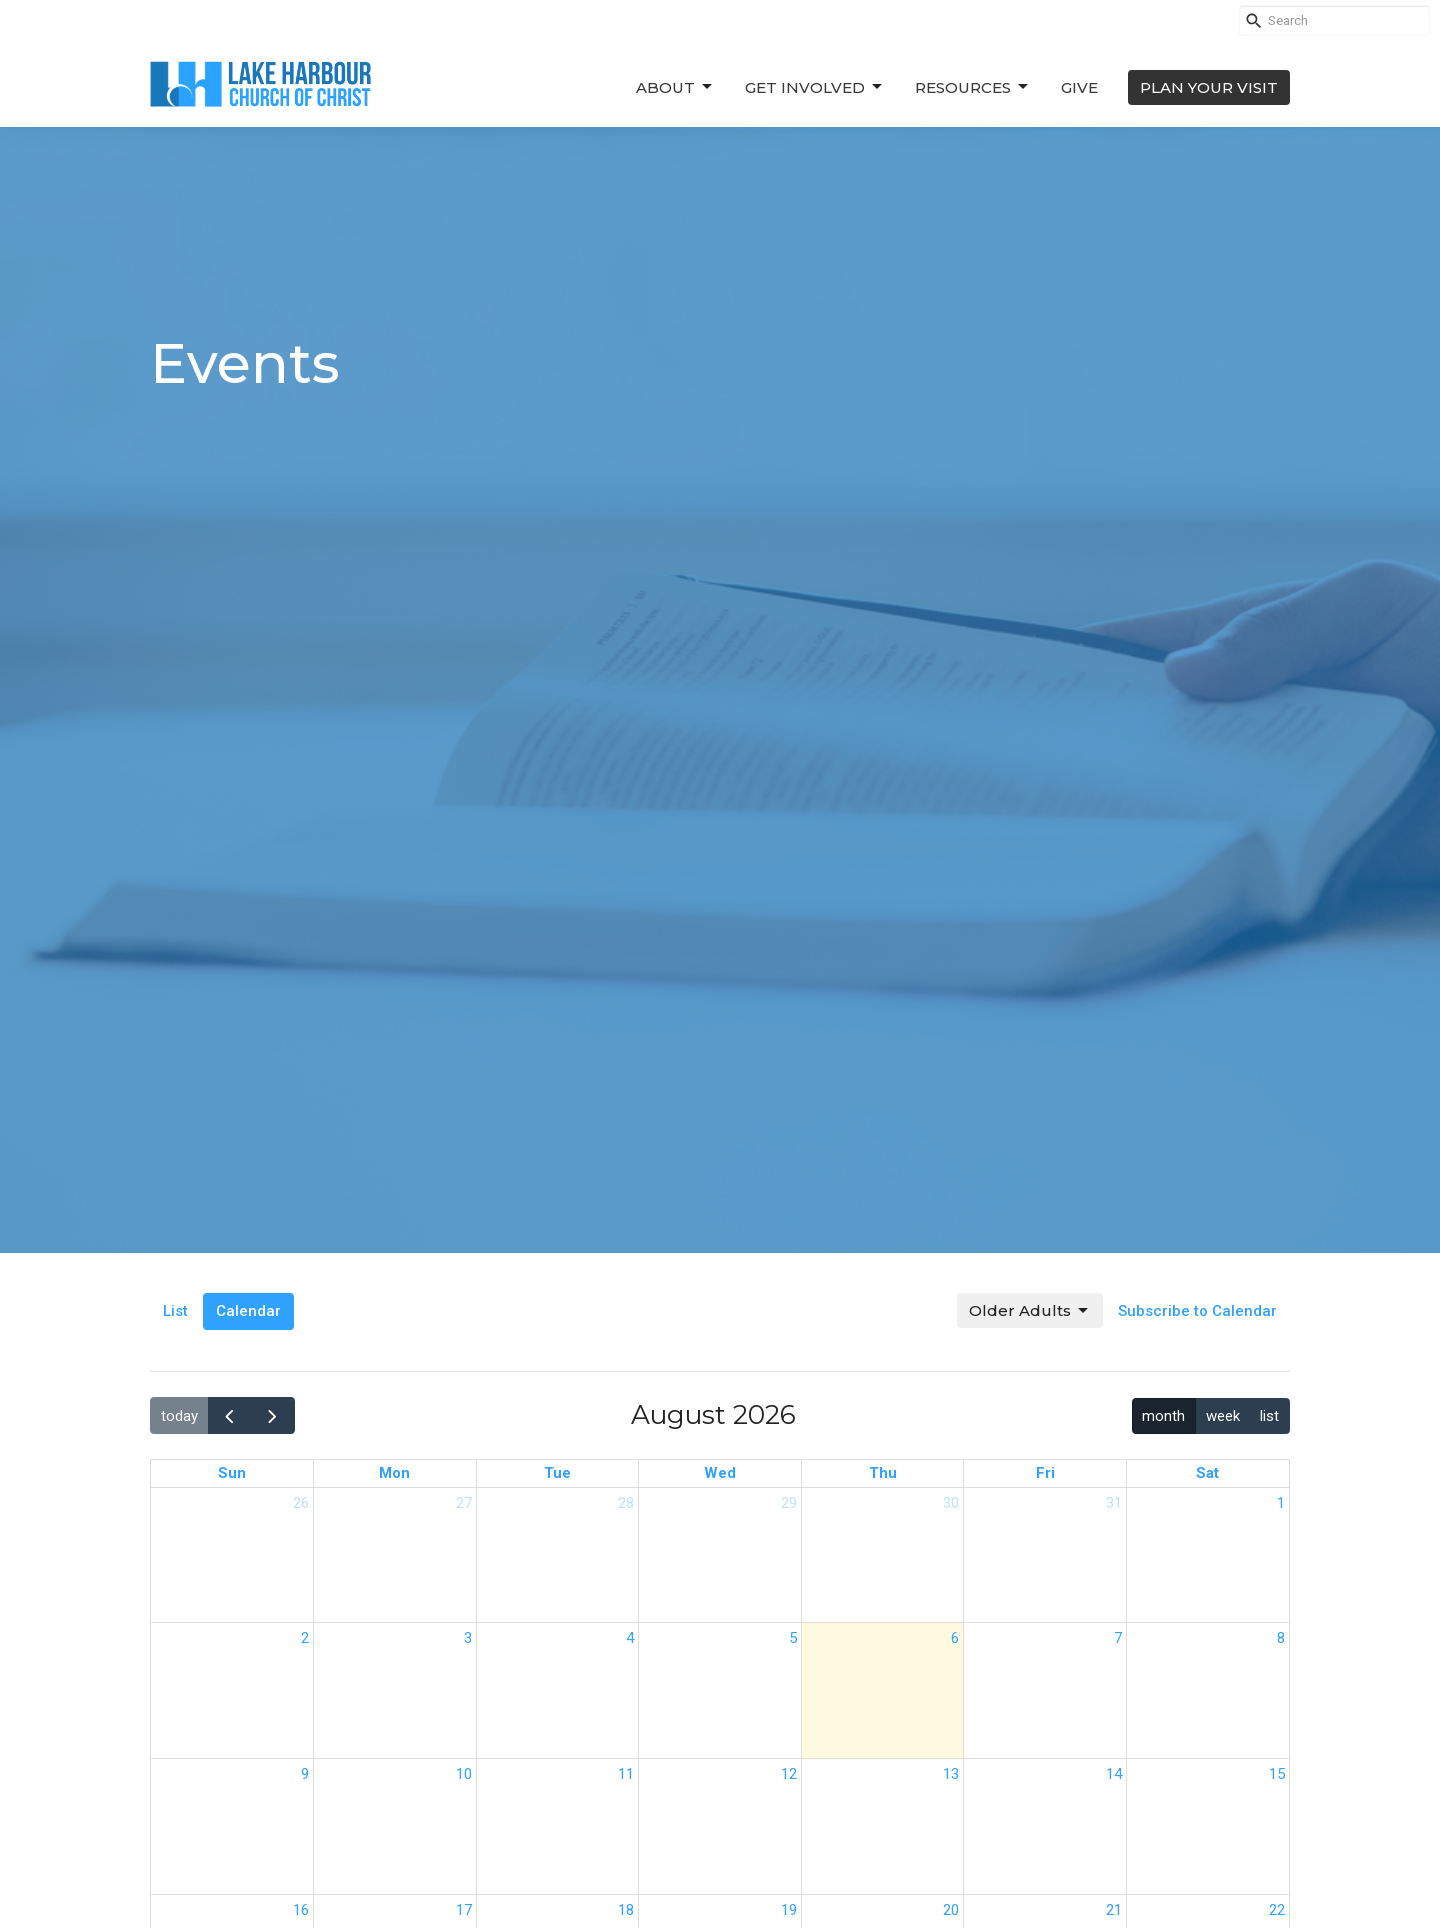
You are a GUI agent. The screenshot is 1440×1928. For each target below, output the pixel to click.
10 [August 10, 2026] (464, 1774)
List (175, 1311)
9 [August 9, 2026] (305, 1774)
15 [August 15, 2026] (1277, 1774)
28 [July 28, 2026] (626, 1503)
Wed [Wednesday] (720, 1473)
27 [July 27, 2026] (464, 1503)
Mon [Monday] (394, 1473)
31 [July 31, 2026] (1114, 1503)
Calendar (248, 1311)
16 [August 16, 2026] (301, 1910)
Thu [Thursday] (883, 1473)
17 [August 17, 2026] (464, 1910)
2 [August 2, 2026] (305, 1638)
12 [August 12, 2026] (789, 1774)
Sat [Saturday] (1207, 1473)
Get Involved (815, 87)
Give (1079, 87)
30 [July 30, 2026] (951, 1503)
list (1269, 1416)
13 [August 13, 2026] (951, 1774)
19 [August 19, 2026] (789, 1910)
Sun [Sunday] (232, 1473)
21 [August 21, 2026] (1114, 1910)
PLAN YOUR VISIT (1209, 87)
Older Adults (1030, 1311)
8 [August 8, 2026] (1281, 1638)
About (675, 87)
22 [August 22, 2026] (1277, 1910)
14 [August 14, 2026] (1114, 1774)
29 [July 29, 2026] (789, 1503)
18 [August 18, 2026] (626, 1910)
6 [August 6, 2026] (955, 1638)
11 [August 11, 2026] (626, 1774)
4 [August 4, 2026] (630, 1638)
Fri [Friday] (1045, 1473)
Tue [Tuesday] (557, 1473)
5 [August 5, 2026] (793, 1638)
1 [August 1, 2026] (1281, 1503)
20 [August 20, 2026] (951, 1910)
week (1223, 1416)
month (1163, 1416)
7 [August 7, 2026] (1118, 1638)
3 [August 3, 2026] (468, 1638)
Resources (973, 87)
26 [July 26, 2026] (301, 1503)
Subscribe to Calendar (1197, 1311)
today (179, 1416)
